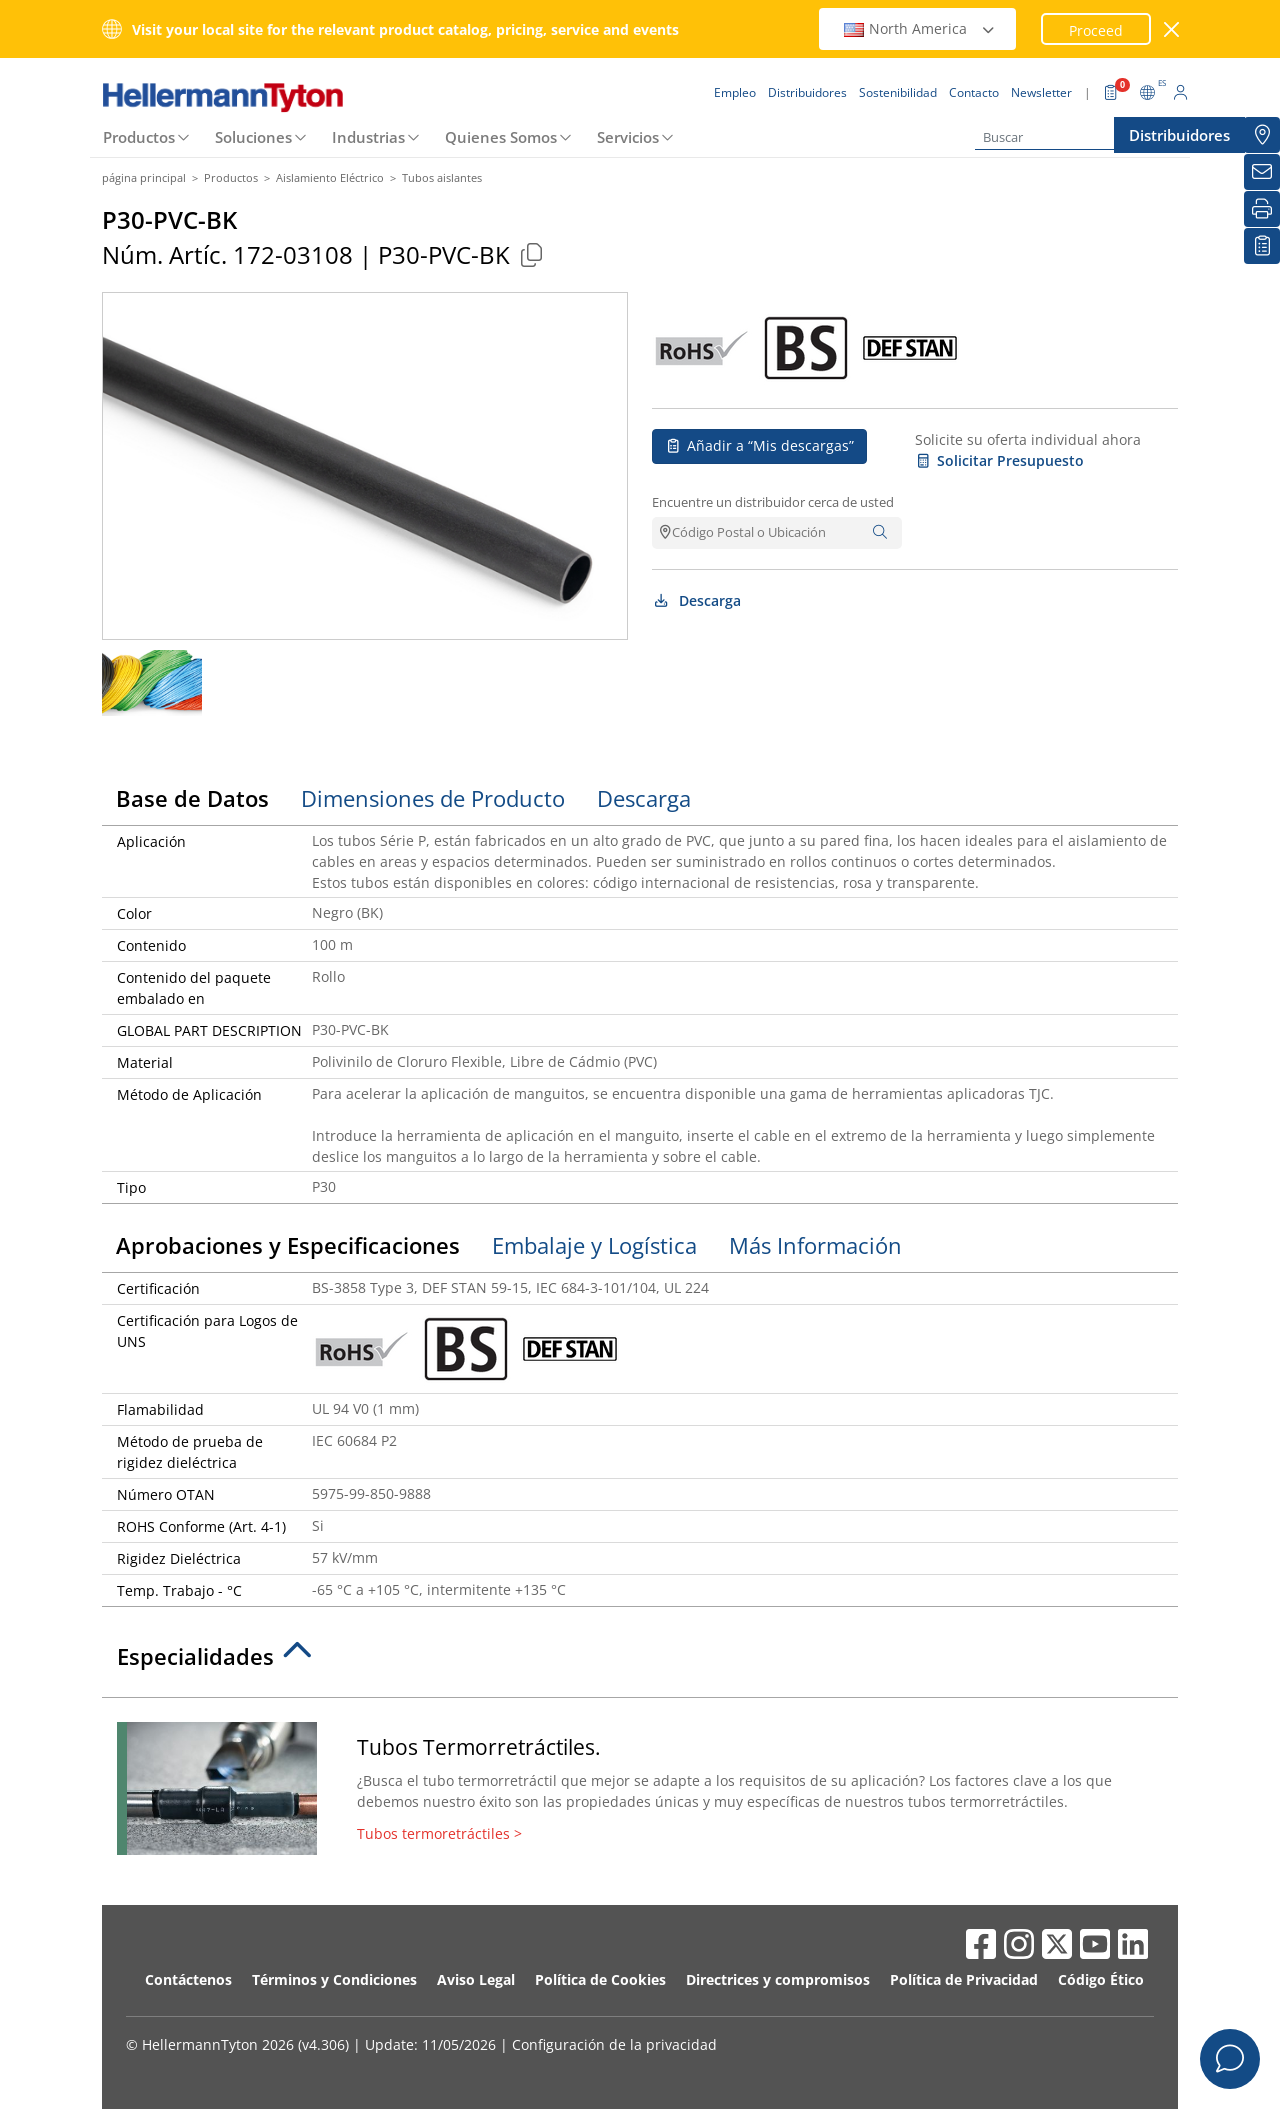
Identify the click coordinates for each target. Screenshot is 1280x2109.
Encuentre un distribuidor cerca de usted (773, 502)
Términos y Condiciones (334, 1979)
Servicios (628, 137)
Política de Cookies (600, 1979)
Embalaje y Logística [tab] (594, 1245)
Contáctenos (188, 1979)
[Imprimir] (1262, 209)
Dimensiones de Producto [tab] (433, 798)
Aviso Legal (476, 1979)
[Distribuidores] (1262, 135)
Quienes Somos (501, 137)
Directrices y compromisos (778, 1979)
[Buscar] (1075, 137)
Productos (139, 137)
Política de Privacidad (964, 1979)
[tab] (640, 1662)
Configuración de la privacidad (614, 2044)
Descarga (696, 600)
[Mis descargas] (1262, 246)
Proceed (1096, 30)
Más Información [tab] (815, 1245)
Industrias (368, 137)
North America (920, 28)
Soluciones (253, 137)
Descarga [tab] (644, 798)
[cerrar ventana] (1172, 29)
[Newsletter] (1262, 172)
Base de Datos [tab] (192, 798)
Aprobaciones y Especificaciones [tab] (288, 1245)
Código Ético (1101, 1979)
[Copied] (531, 254)
